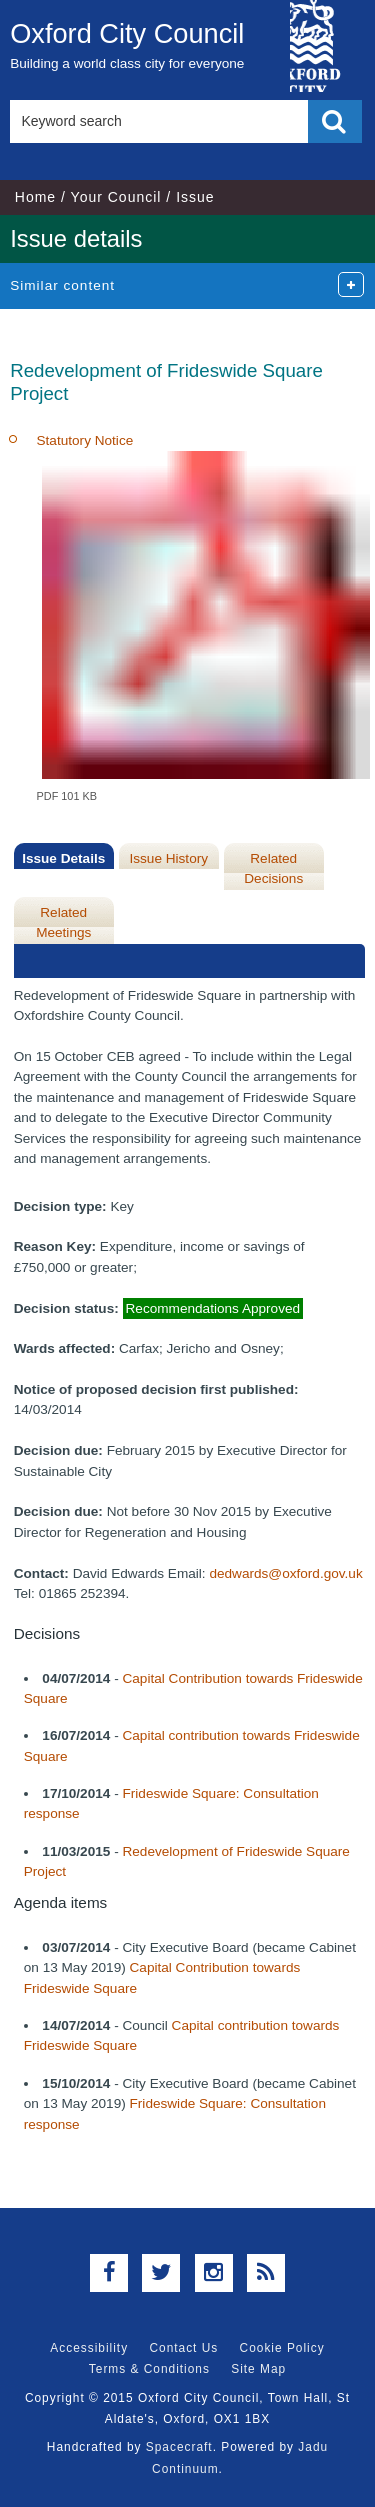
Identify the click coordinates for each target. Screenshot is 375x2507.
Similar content (62, 285)
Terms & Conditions (149, 2369)
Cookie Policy (282, 2348)
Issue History (168, 858)
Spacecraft (179, 2447)
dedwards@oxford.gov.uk (285, 1573)
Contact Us (183, 2348)
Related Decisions (273, 868)
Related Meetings (63, 922)
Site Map (258, 2369)
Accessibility (89, 2348)
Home (35, 197)
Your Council (116, 197)
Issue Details (63, 858)
